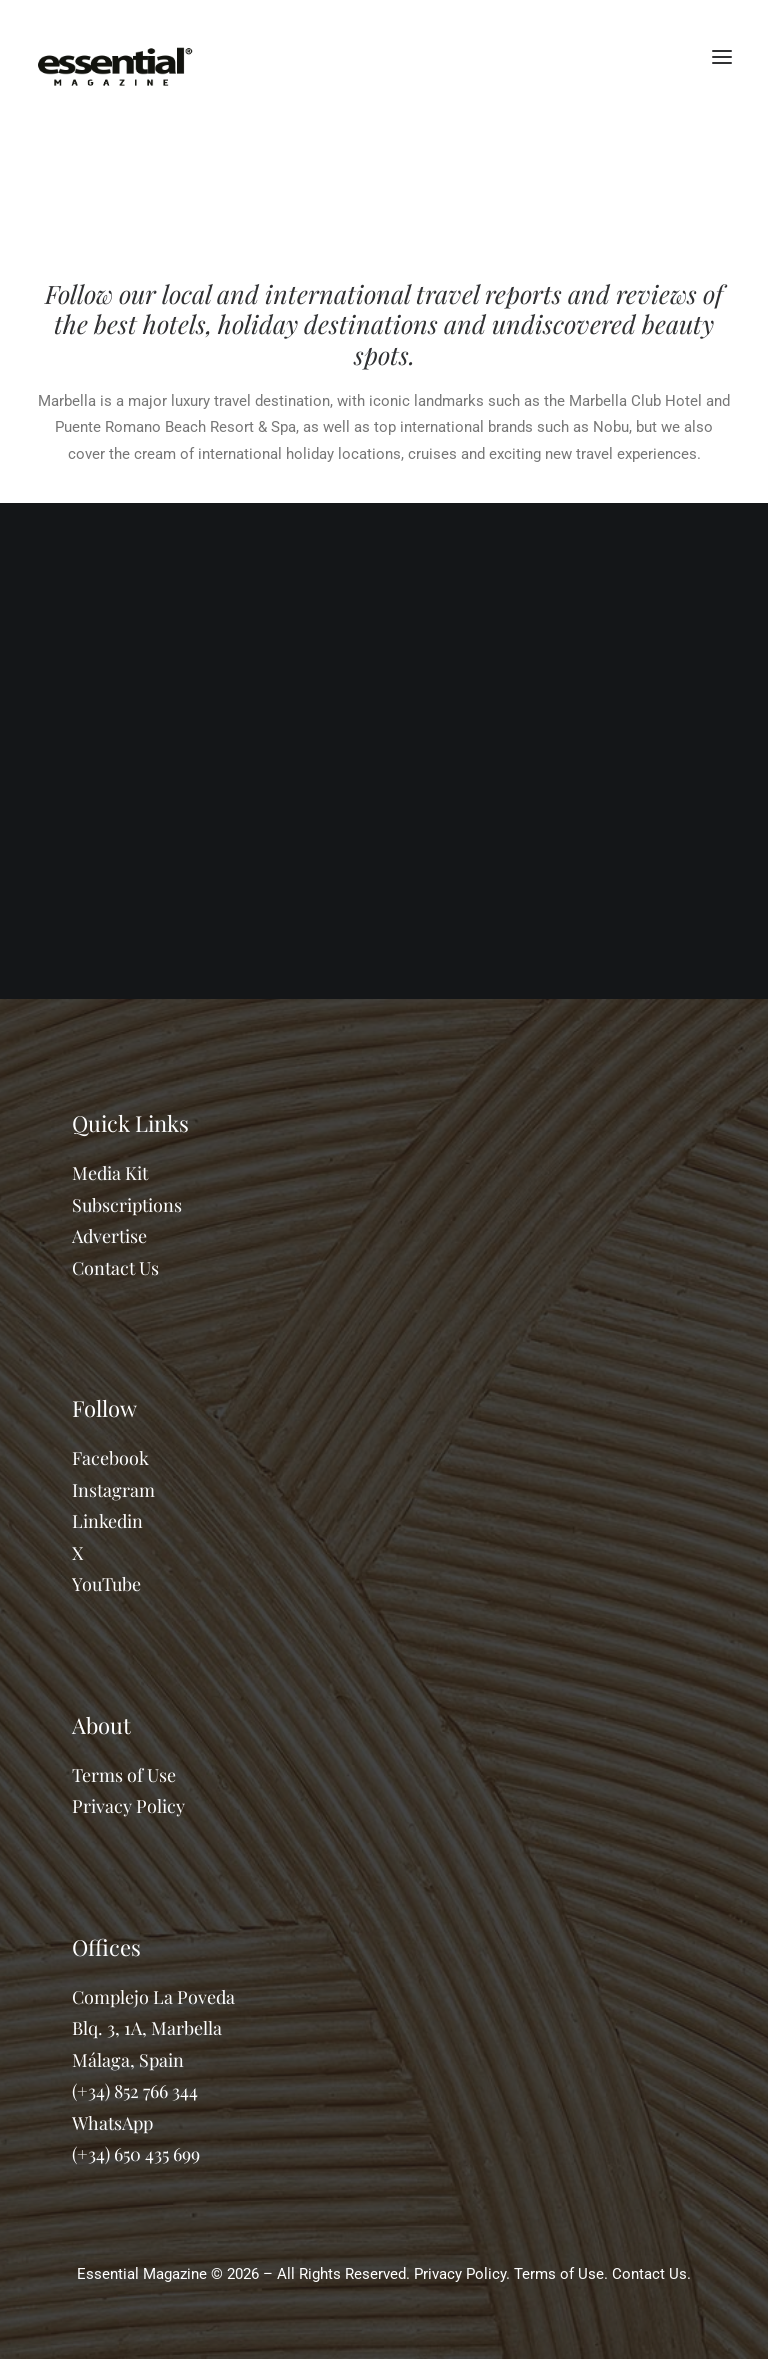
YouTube (106, 1584)
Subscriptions (127, 1205)
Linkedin (107, 1521)
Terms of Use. (561, 2274)
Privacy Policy (128, 1806)
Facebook (110, 1458)
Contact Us (115, 1268)
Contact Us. (651, 2274)
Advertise (109, 1236)
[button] (722, 57)
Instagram (113, 1490)
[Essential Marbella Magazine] (115, 57)
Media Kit (110, 1173)
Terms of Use (124, 1775)
